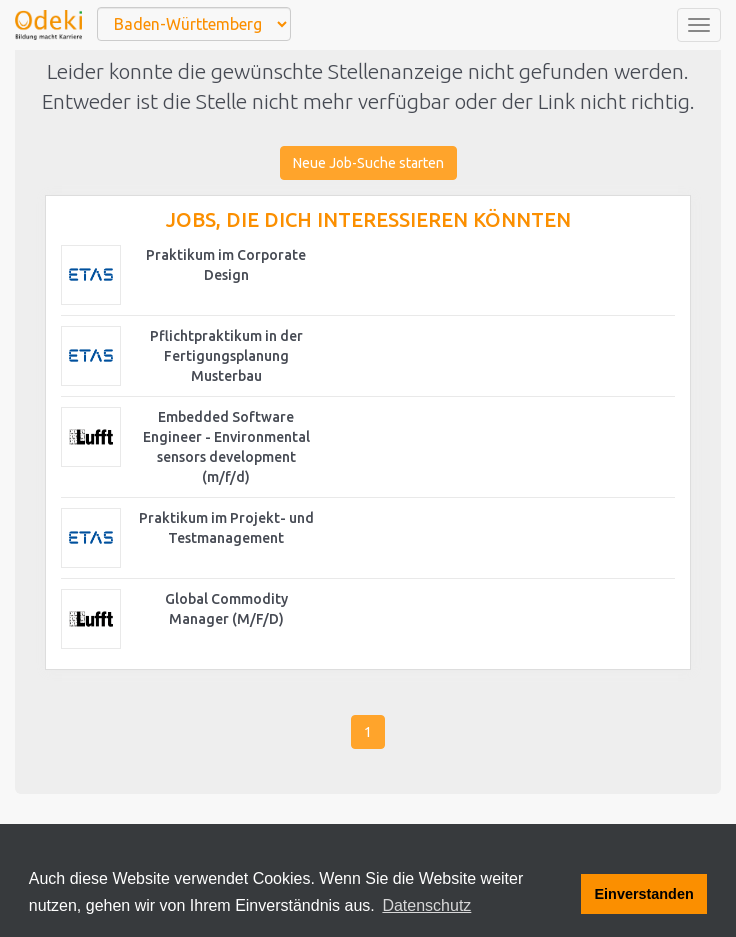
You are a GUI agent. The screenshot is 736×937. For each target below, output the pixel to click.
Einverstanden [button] (644, 894)
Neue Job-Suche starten (368, 163)
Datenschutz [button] (426, 905)
